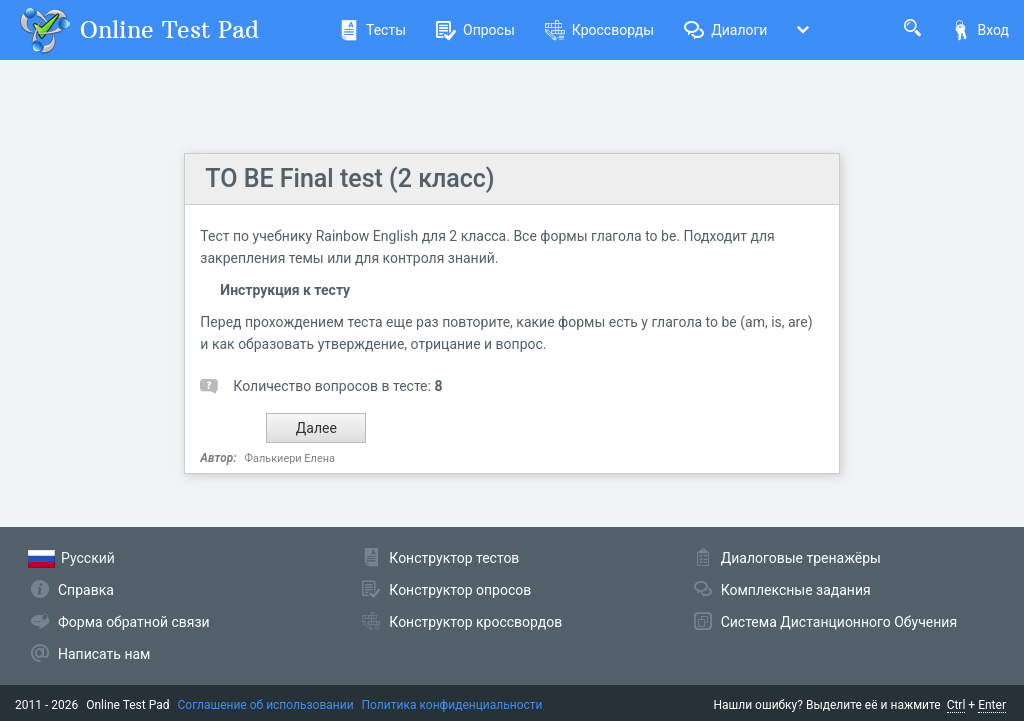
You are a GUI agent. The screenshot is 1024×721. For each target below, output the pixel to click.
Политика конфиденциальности (452, 705)
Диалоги (725, 30)
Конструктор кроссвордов (475, 622)
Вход (980, 30)
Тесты (372, 30)
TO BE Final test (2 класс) (349, 178)
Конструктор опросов (460, 590)
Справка (86, 590)
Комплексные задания (796, 590)
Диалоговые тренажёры (801, 558)
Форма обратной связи (134, 622)
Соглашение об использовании (266, 705)
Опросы (475, 30)
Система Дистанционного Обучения (839, 622)
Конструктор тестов (454, 558)
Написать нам (104, 654)
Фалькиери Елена (290, 458)
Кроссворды (599, 30)
